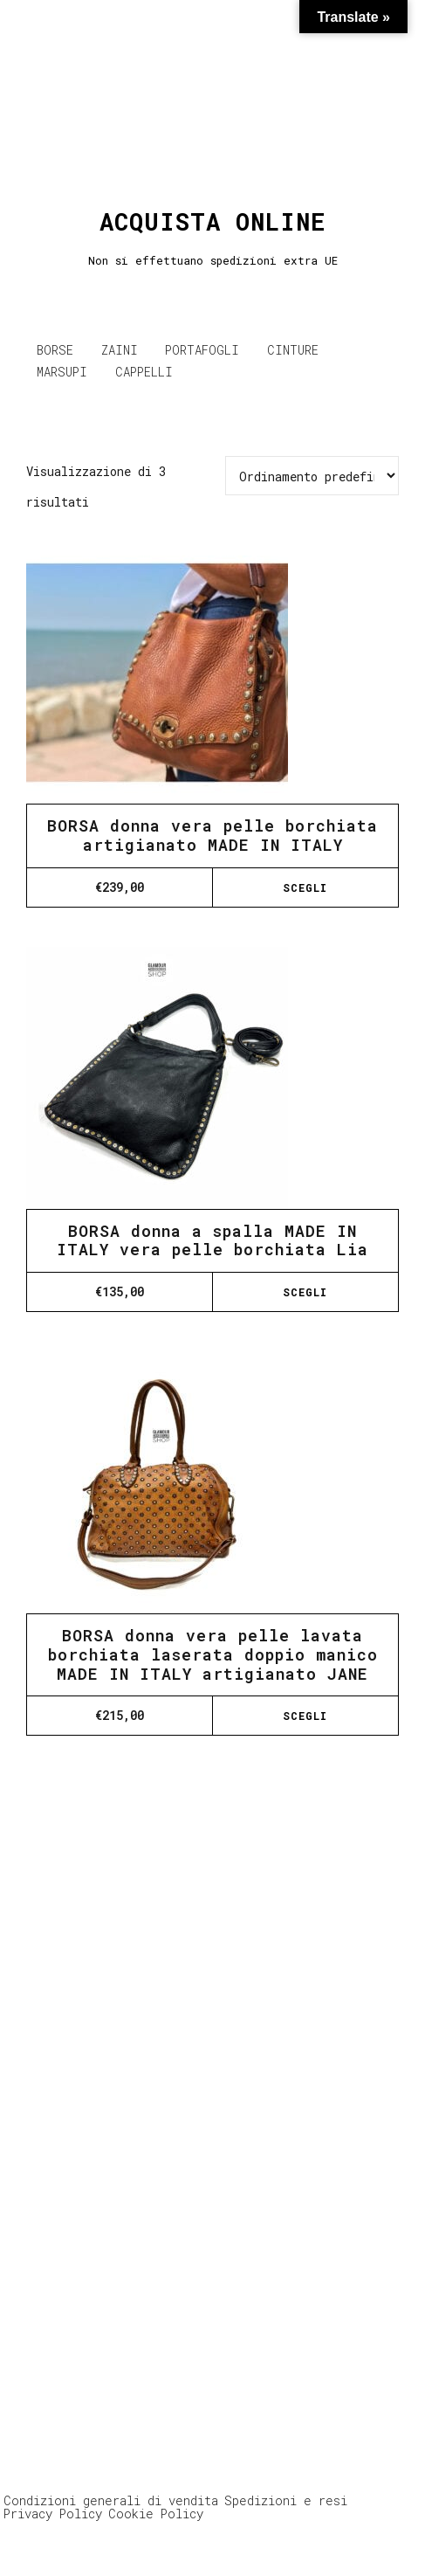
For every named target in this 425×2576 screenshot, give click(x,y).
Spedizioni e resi (285, 2500)
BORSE (55, 350)
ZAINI (119, 350)
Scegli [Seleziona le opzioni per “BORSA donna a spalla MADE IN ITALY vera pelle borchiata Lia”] (305, 1292)
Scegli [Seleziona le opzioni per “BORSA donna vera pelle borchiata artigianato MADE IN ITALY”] (305, 887)
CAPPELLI (144, 371)
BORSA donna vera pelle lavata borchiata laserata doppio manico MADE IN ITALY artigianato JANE (213, 1654)
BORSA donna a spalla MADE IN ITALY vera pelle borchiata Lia (212, 1240)
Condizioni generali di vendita (110, 2500)
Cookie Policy (155, 2513)
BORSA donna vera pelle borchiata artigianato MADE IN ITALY (212, 835)
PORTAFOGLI (202, 350)
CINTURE (293, 350)
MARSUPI (62, 371)
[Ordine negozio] (312, 475)
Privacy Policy (52, 2513)
